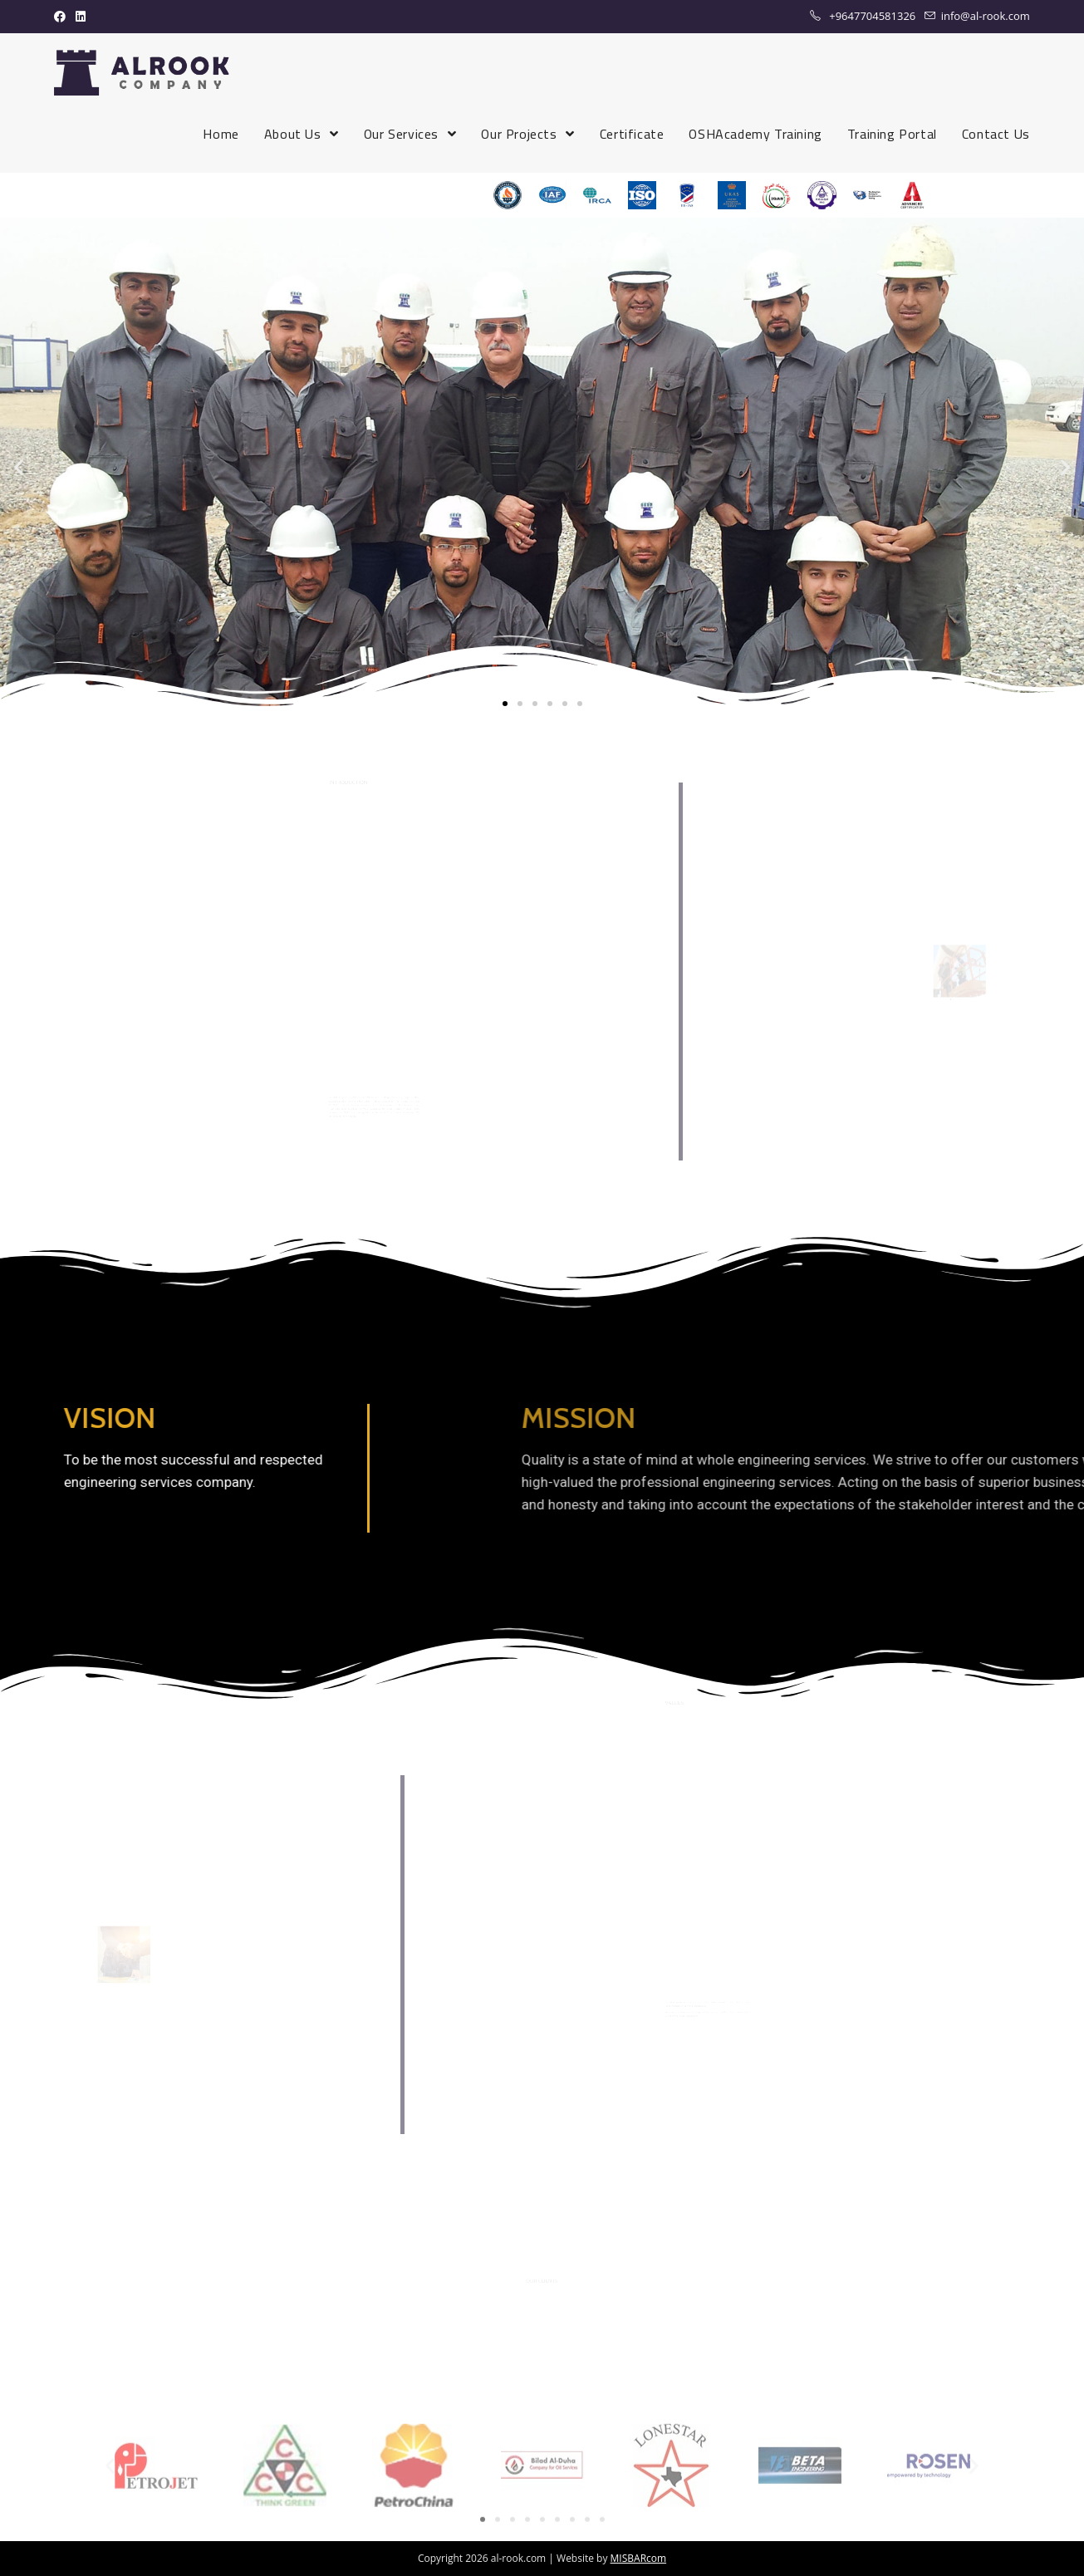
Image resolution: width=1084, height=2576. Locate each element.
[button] (505, 703)
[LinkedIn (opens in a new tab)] (81, 16)
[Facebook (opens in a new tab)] (62, 16)
